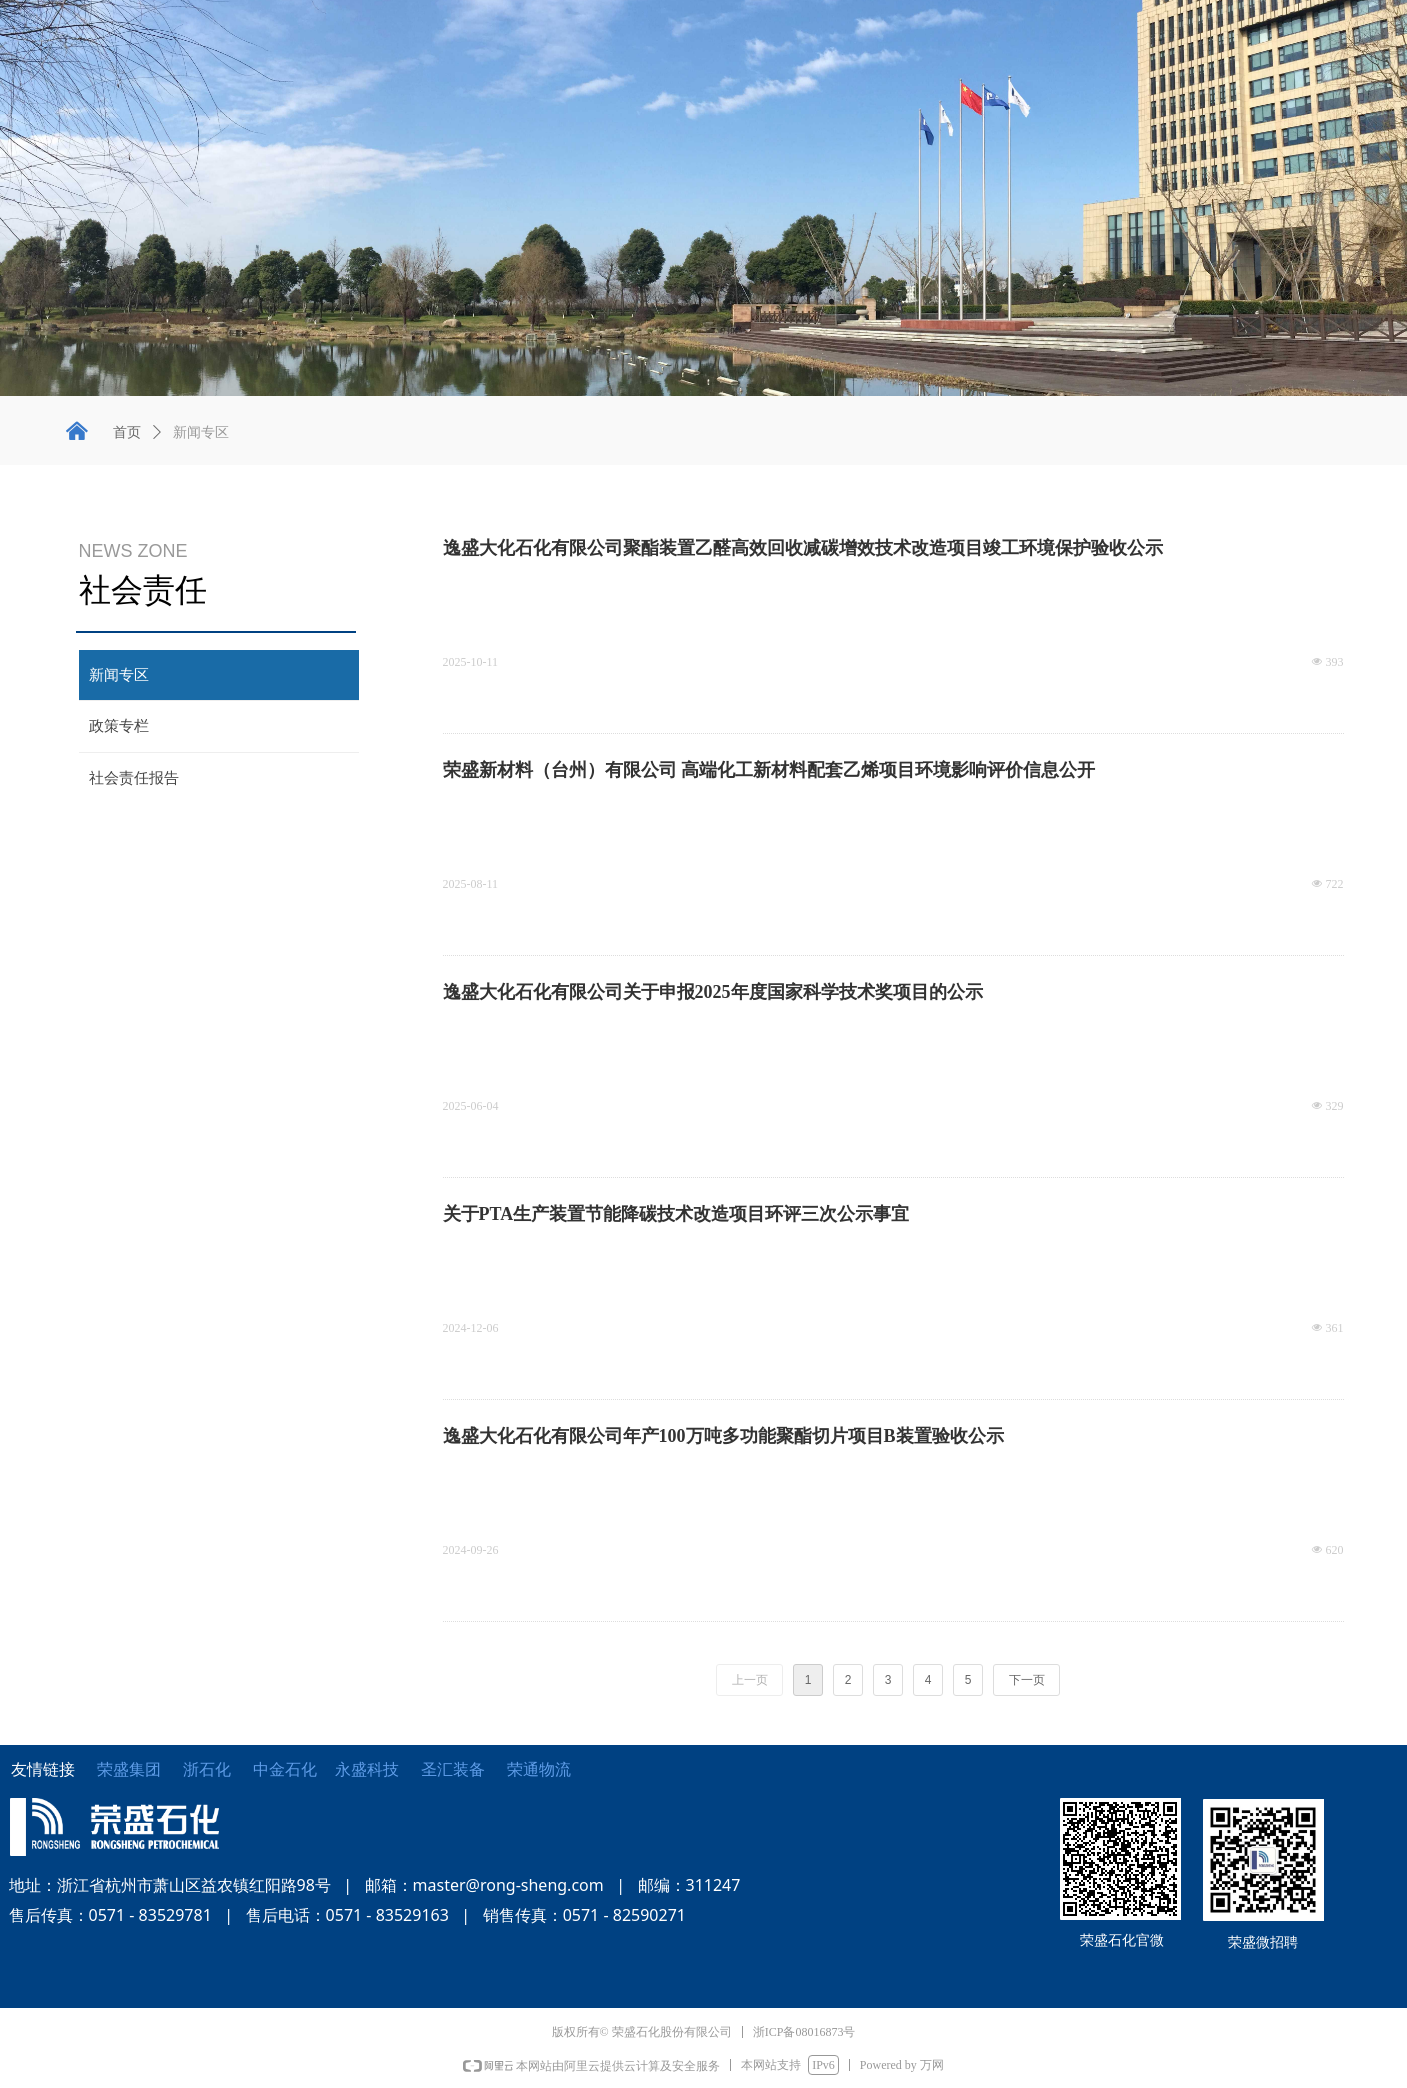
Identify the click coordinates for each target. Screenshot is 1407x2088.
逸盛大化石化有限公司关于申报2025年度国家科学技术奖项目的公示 (713, 992)
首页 (127, 432)
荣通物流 (539, 1769)
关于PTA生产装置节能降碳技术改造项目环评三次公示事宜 (676, 1214)
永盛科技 (367, 1769)
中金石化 (285, 1769)
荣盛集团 (129, 1769)
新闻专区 (201, 432)
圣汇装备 (464, 1769)
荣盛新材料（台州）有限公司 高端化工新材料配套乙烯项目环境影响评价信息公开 (769, 770)
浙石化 (207, 1769)
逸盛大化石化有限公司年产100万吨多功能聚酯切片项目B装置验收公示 (723, 1436)
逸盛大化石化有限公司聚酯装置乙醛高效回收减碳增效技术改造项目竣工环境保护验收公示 (803, 548)
